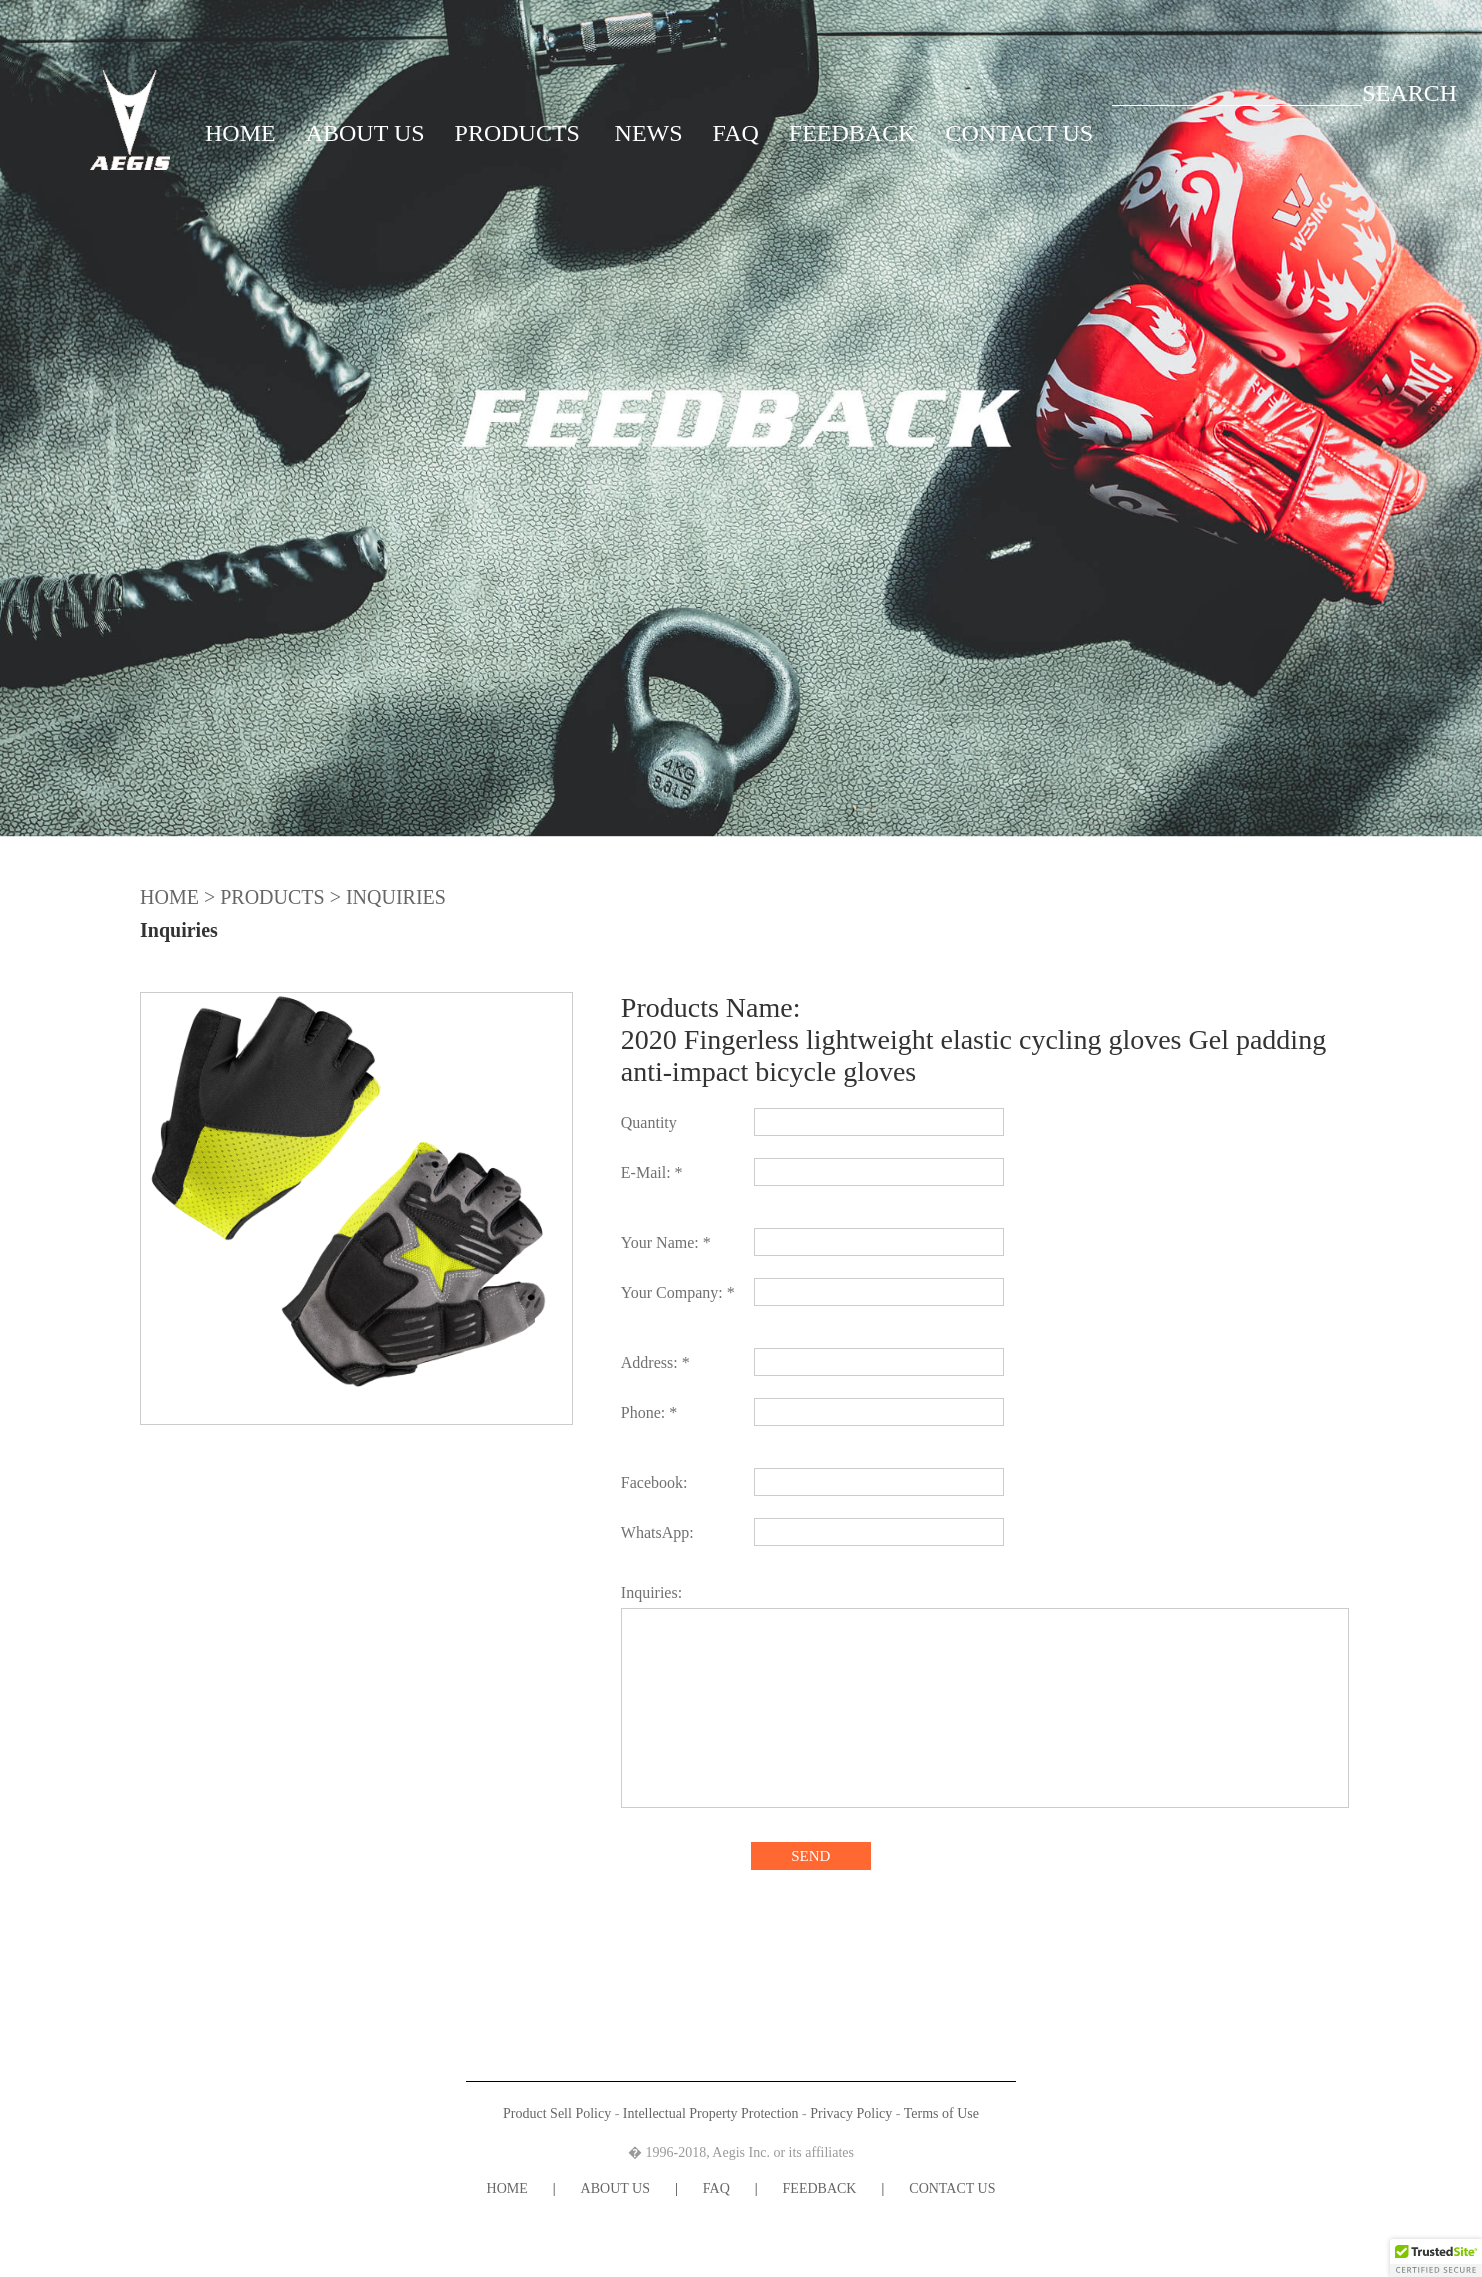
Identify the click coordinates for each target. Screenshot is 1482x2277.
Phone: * (649, 1412)
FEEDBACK (852, 133)
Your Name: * (666, 1242)
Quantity (649, 1122)
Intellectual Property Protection (711, 2113)
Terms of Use (941, 2113)
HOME (240, 133)
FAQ (736, 133)
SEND (810, 1856)
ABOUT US (365, 133)
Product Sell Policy (557, 2113)
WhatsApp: (657, 1532)
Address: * (655, 1362)
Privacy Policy (851, 2113)
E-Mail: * (652, 1172)
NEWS (649, 133)
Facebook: (654, 1482)
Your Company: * (678, 1292)
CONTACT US (1020, 133)
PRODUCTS (517, 133)
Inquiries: (651, 1592)
